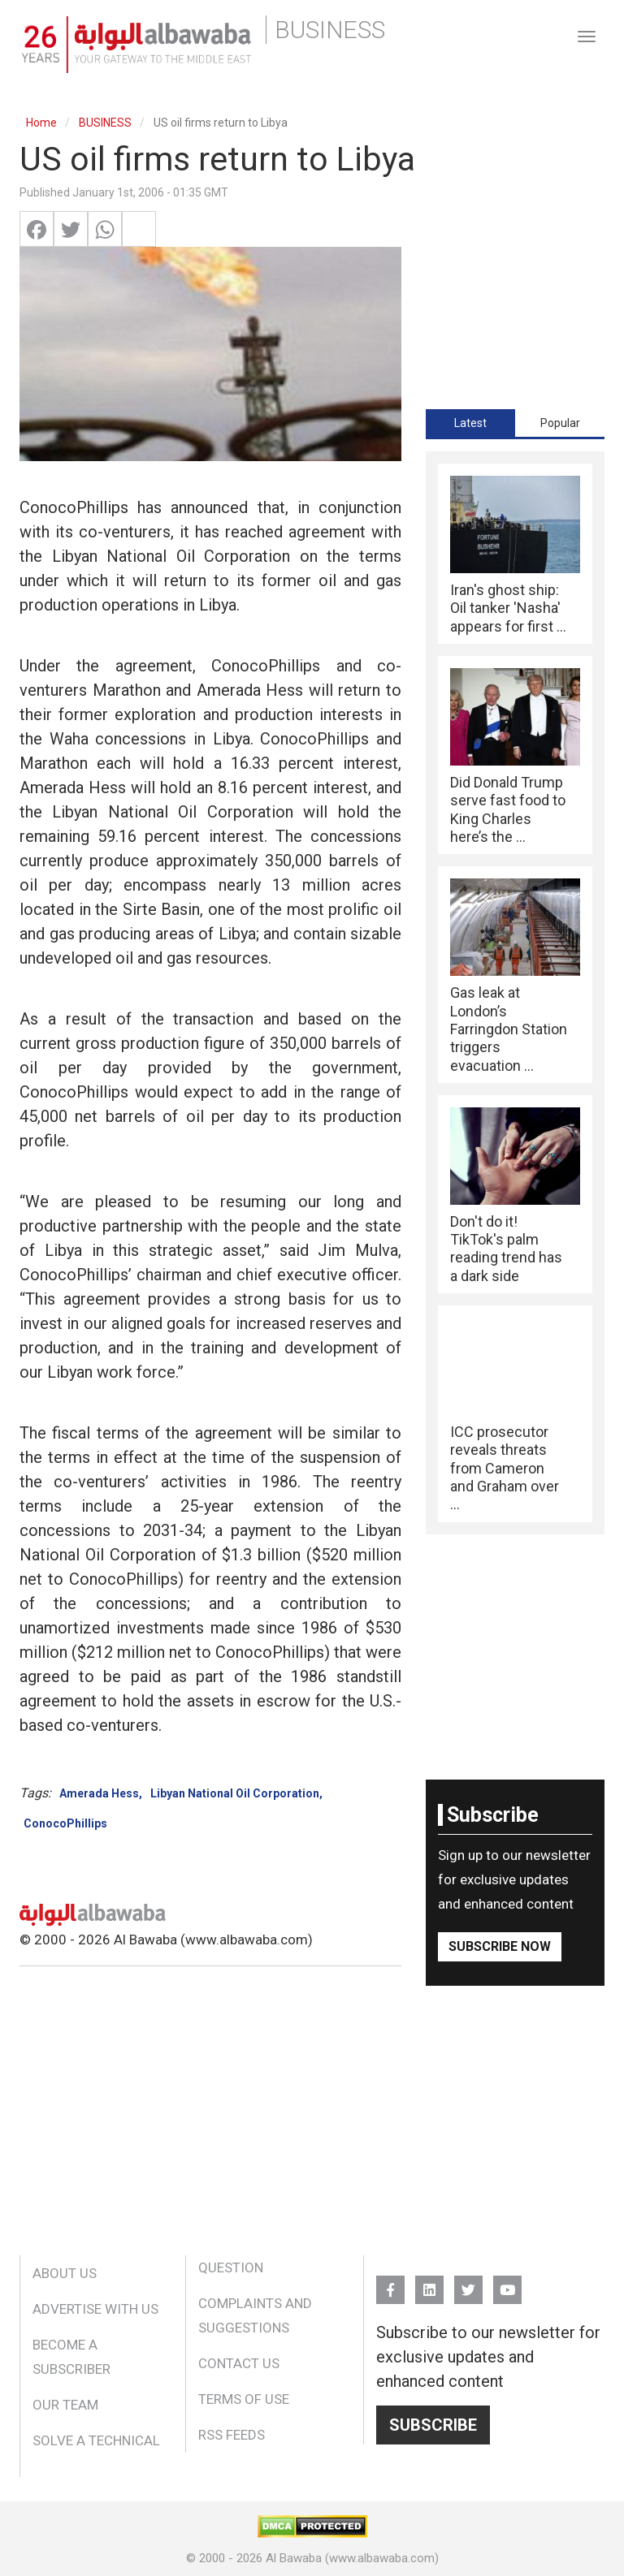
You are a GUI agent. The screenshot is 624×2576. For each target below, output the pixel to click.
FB (390, 2282)
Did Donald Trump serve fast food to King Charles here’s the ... (508, 809)
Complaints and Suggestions (255, 2315)
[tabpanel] (515, 992)
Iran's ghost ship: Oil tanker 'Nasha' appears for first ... (508, 608)
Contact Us (239, 2363)
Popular (560, 422)
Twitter (468, 2282)
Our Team (65, 2405)
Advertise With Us (95, 2309)
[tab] (470, 423)
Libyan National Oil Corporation (234, 1793)
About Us (64, 2273)
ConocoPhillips (65, 1823)
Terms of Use (243, 2399)
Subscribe (433, 2425)
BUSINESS (105, 122)
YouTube (507, 2282)
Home (41, 122)
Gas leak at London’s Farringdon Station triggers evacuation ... (508, 1028)
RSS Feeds (231, 2435)
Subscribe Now (499, 1946)
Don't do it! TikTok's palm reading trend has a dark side (506, 1248)
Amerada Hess (99, 1793)
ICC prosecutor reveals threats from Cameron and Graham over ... (504, 1467)
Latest (470, 422)
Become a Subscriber (71, 2357)
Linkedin (429, 2282)
